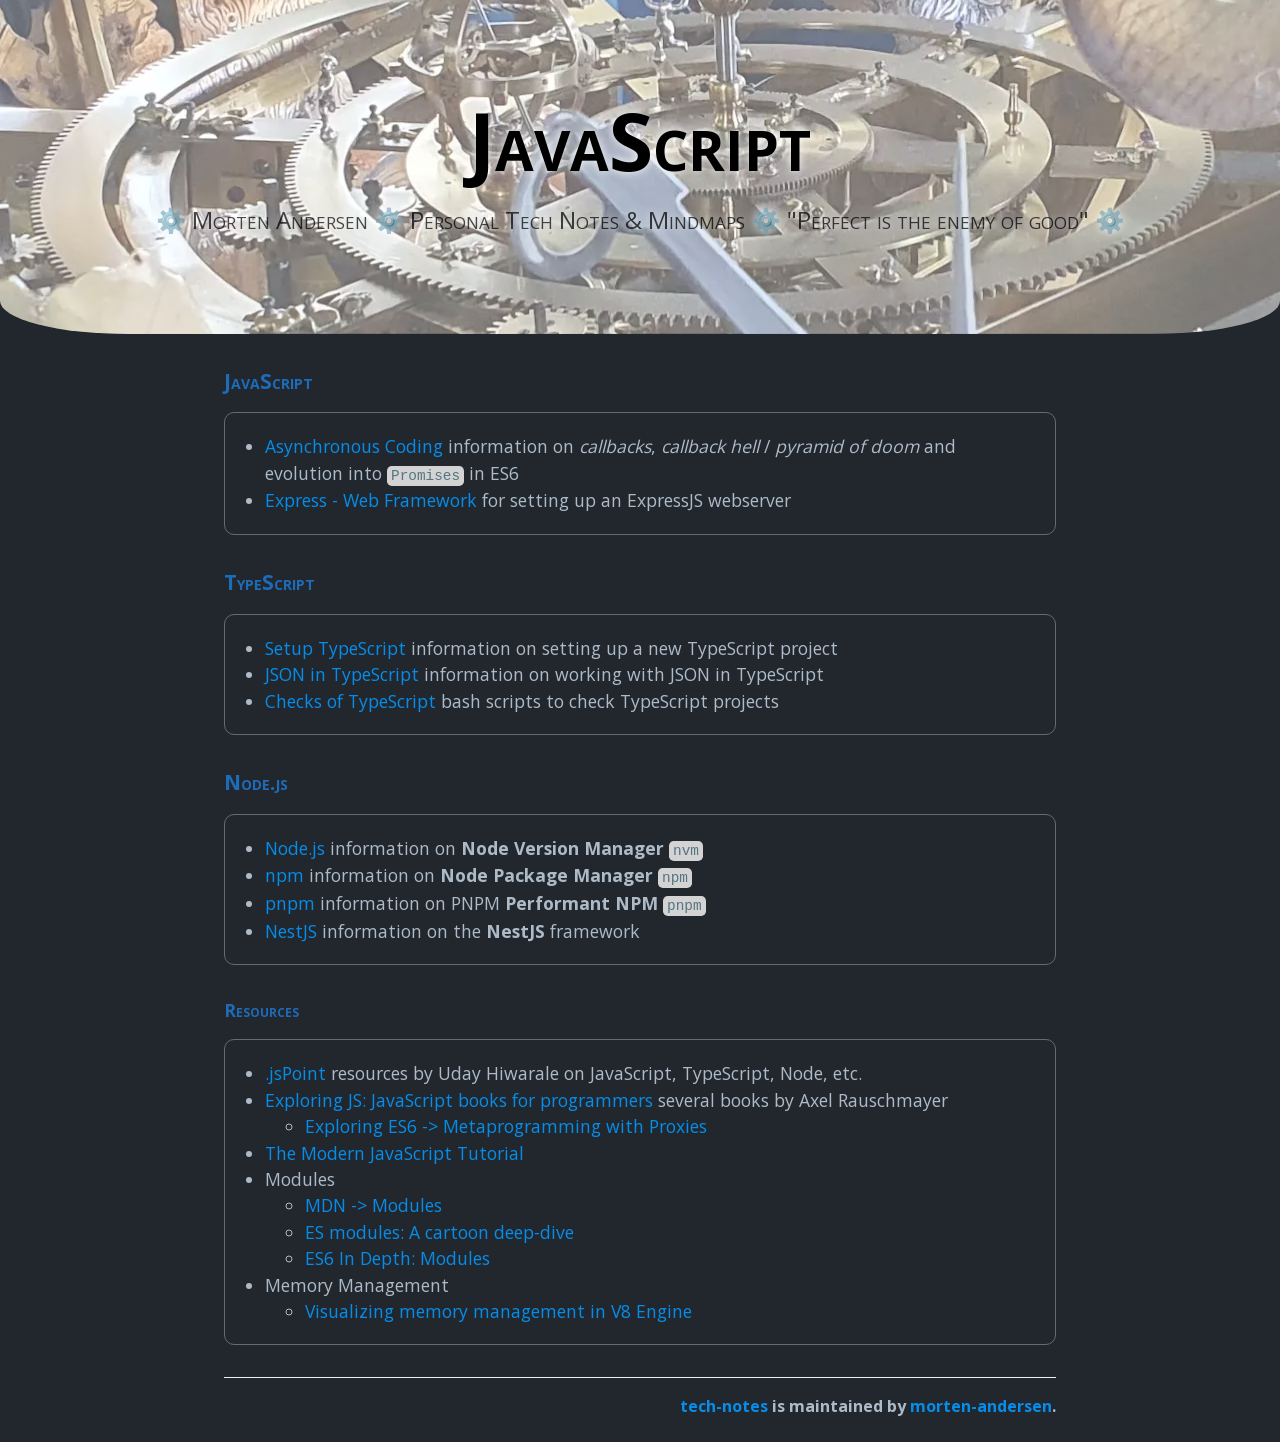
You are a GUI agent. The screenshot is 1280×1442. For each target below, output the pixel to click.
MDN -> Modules (373, 1205)
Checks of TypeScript (350, 701)
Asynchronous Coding (354, 446)
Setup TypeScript (335, 648)
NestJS (291, 931)
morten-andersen (981, 1406)
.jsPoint (295, 1073)
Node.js (295, 848)
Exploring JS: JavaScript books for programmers (459, 1100)
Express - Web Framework (371, 500)
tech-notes (724, 1406)
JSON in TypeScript (342, 674)
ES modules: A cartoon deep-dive (439, 1232)
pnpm (290, 903)
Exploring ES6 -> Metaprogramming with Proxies (506, 1126)
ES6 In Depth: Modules (397, 1258)
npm (284, 875)
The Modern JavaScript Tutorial (394, 1153)
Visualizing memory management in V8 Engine (498, 1311)
